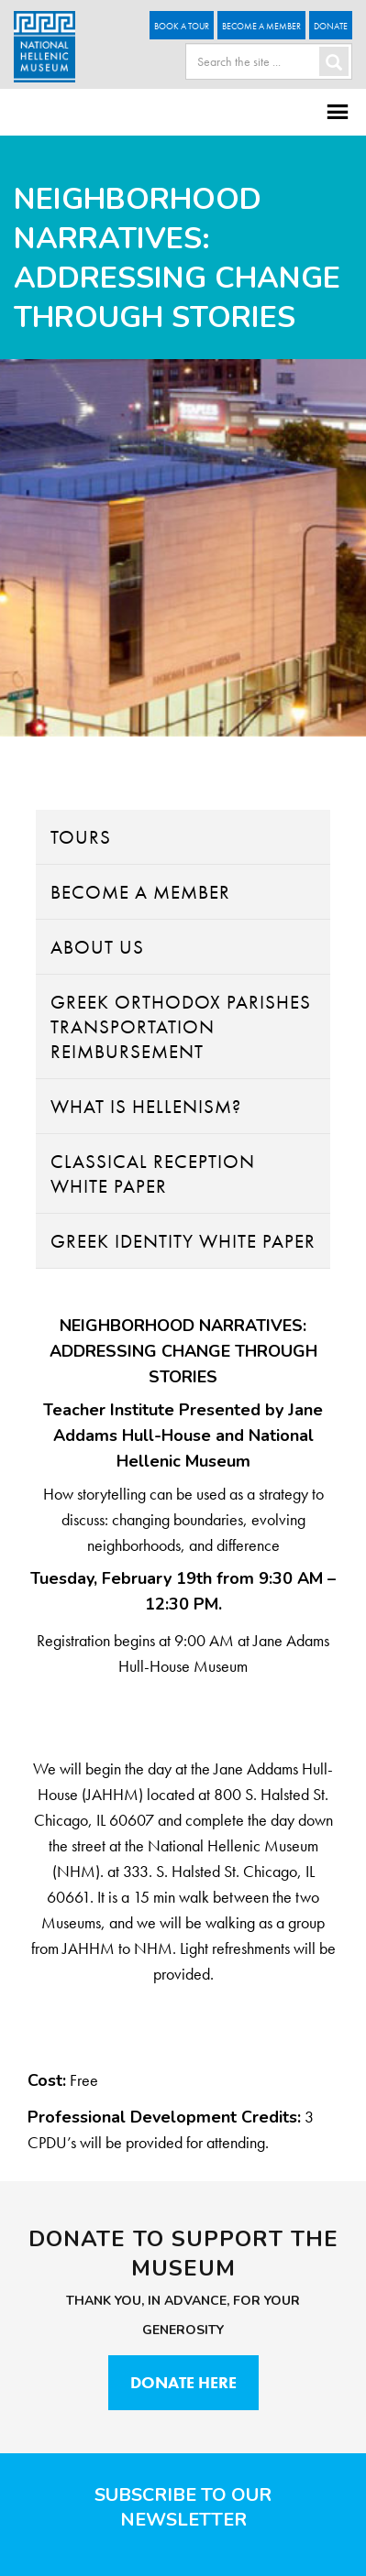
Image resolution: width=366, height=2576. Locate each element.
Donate (331, 26)
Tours (80, 836)
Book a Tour (181, 26)
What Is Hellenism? (145, 1106)
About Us (97, 946)
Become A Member (261, 26)
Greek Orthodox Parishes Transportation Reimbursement (180, 1026)
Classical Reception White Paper (152, 1173)
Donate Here (183, 2382)
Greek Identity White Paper (183, 1240)
